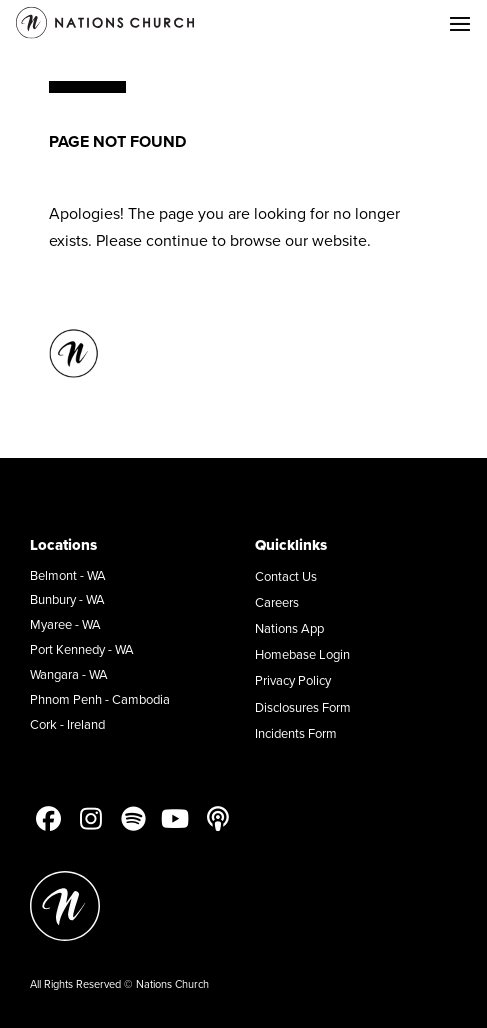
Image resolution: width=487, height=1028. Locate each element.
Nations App (289, 628)
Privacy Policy (293, 680)
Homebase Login (302, 654)
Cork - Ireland (67, 724)
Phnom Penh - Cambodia (100, 699)
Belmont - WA (68, 575)
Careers (277, 602)
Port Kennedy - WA (82, 649)
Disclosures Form (303, 707)
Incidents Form (296, 733)
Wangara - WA (69, 674)
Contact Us (286, 576)
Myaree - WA (65, 624)
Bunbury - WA (67, 599)
